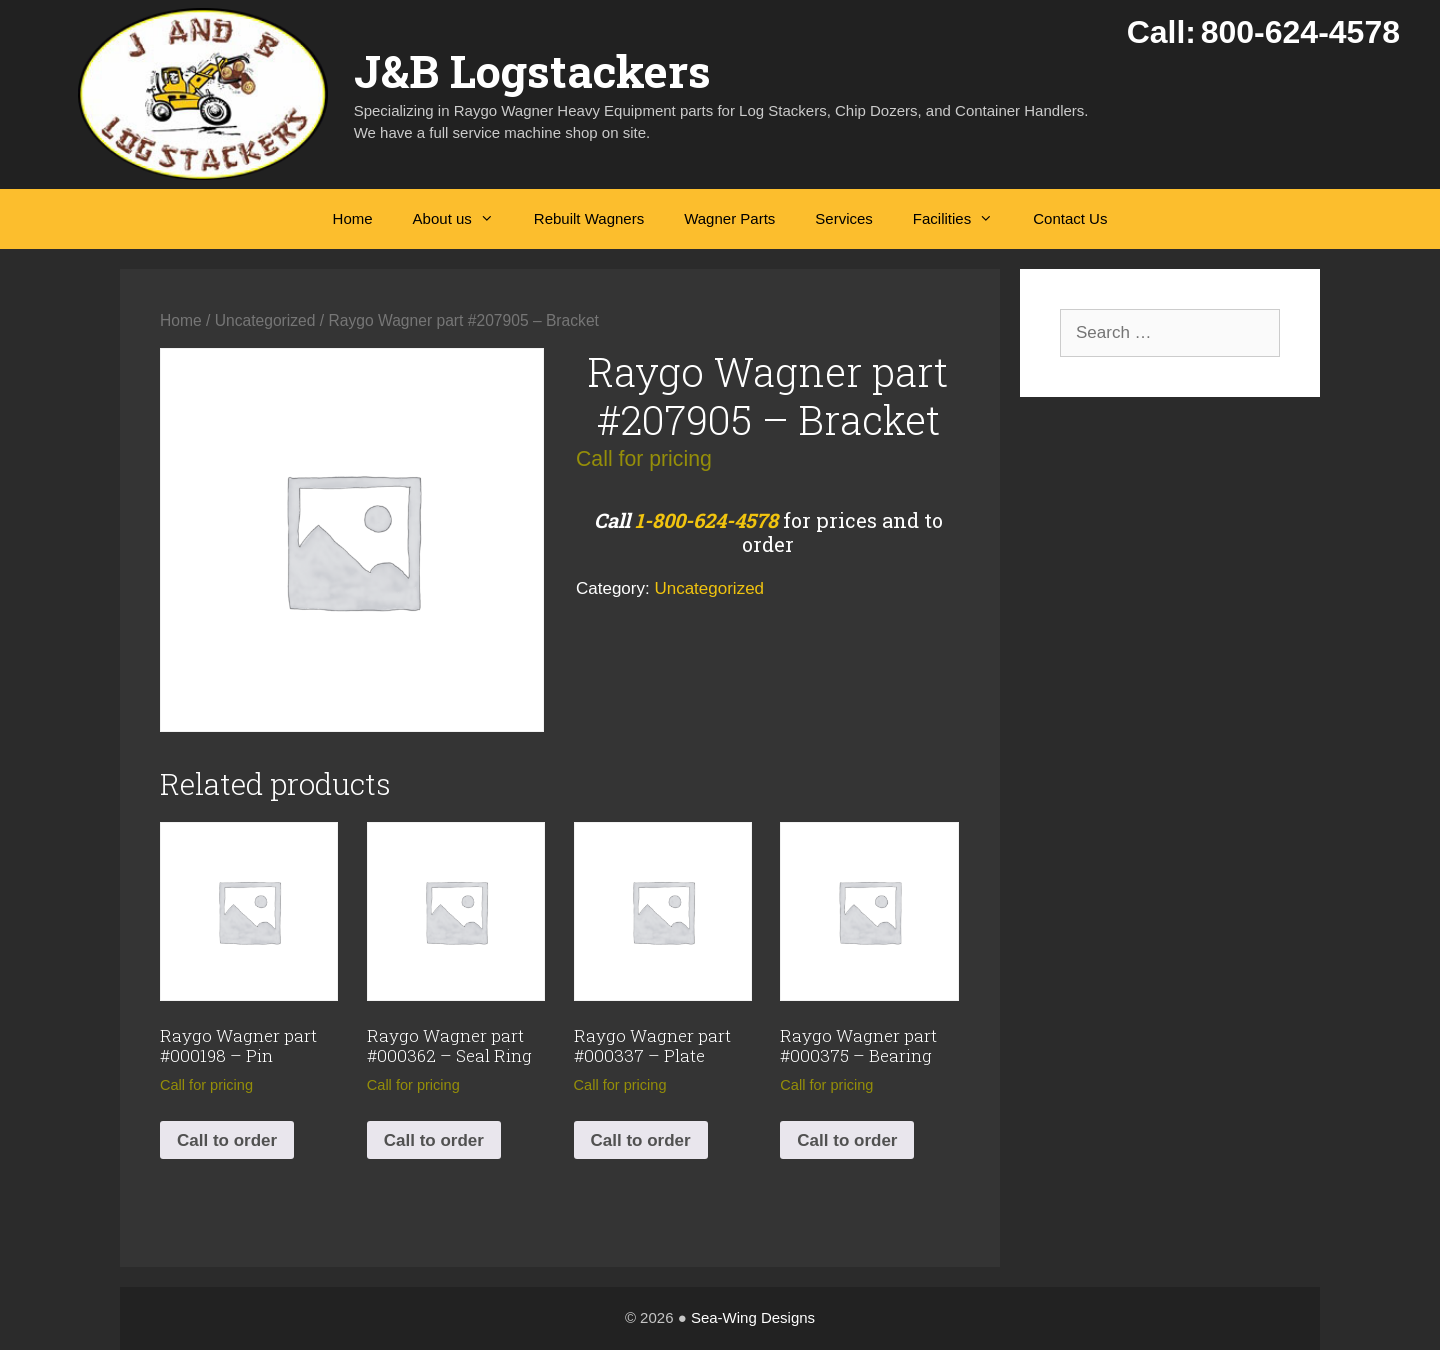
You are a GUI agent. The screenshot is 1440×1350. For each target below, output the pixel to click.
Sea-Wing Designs (753, 1317)
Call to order (227, 1140)
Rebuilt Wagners (589, 218)
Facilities (963, 219)
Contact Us (1070, 218)
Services (844, 218)
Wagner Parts (729, 218)
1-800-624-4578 (706, 520)
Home (353, 218)
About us (463, 219)
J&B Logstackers (532, 70)
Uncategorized (265, 320)
